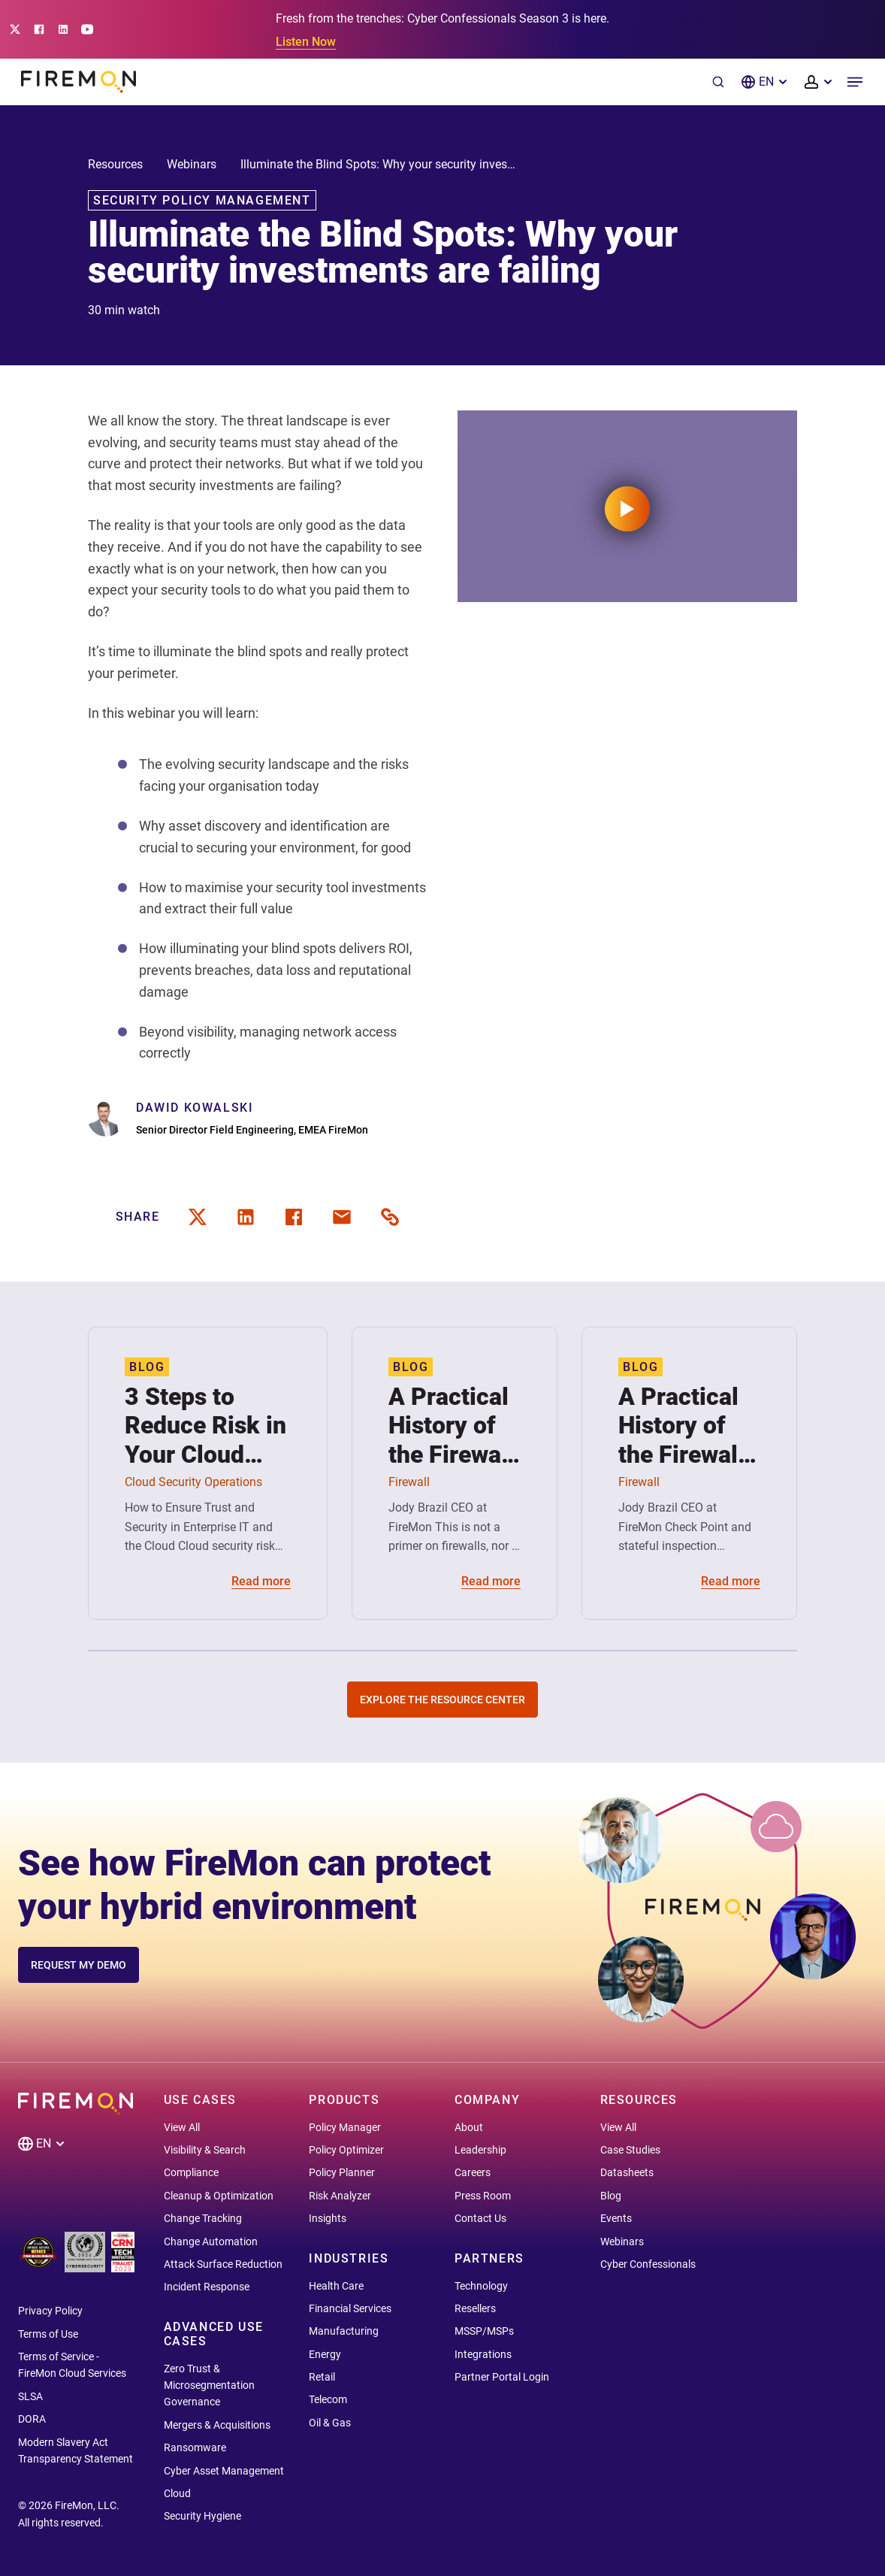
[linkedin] (245, 1216)
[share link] (389, 1216)
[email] (341, 1216)
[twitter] (197, 1216)
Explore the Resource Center (442, 1700)
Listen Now (306, 42)
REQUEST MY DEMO (78, 1965)
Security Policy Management (202, 200)
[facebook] (293, 1216)
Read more (261, 1581)
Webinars (191, 164)
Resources (115, 164)
